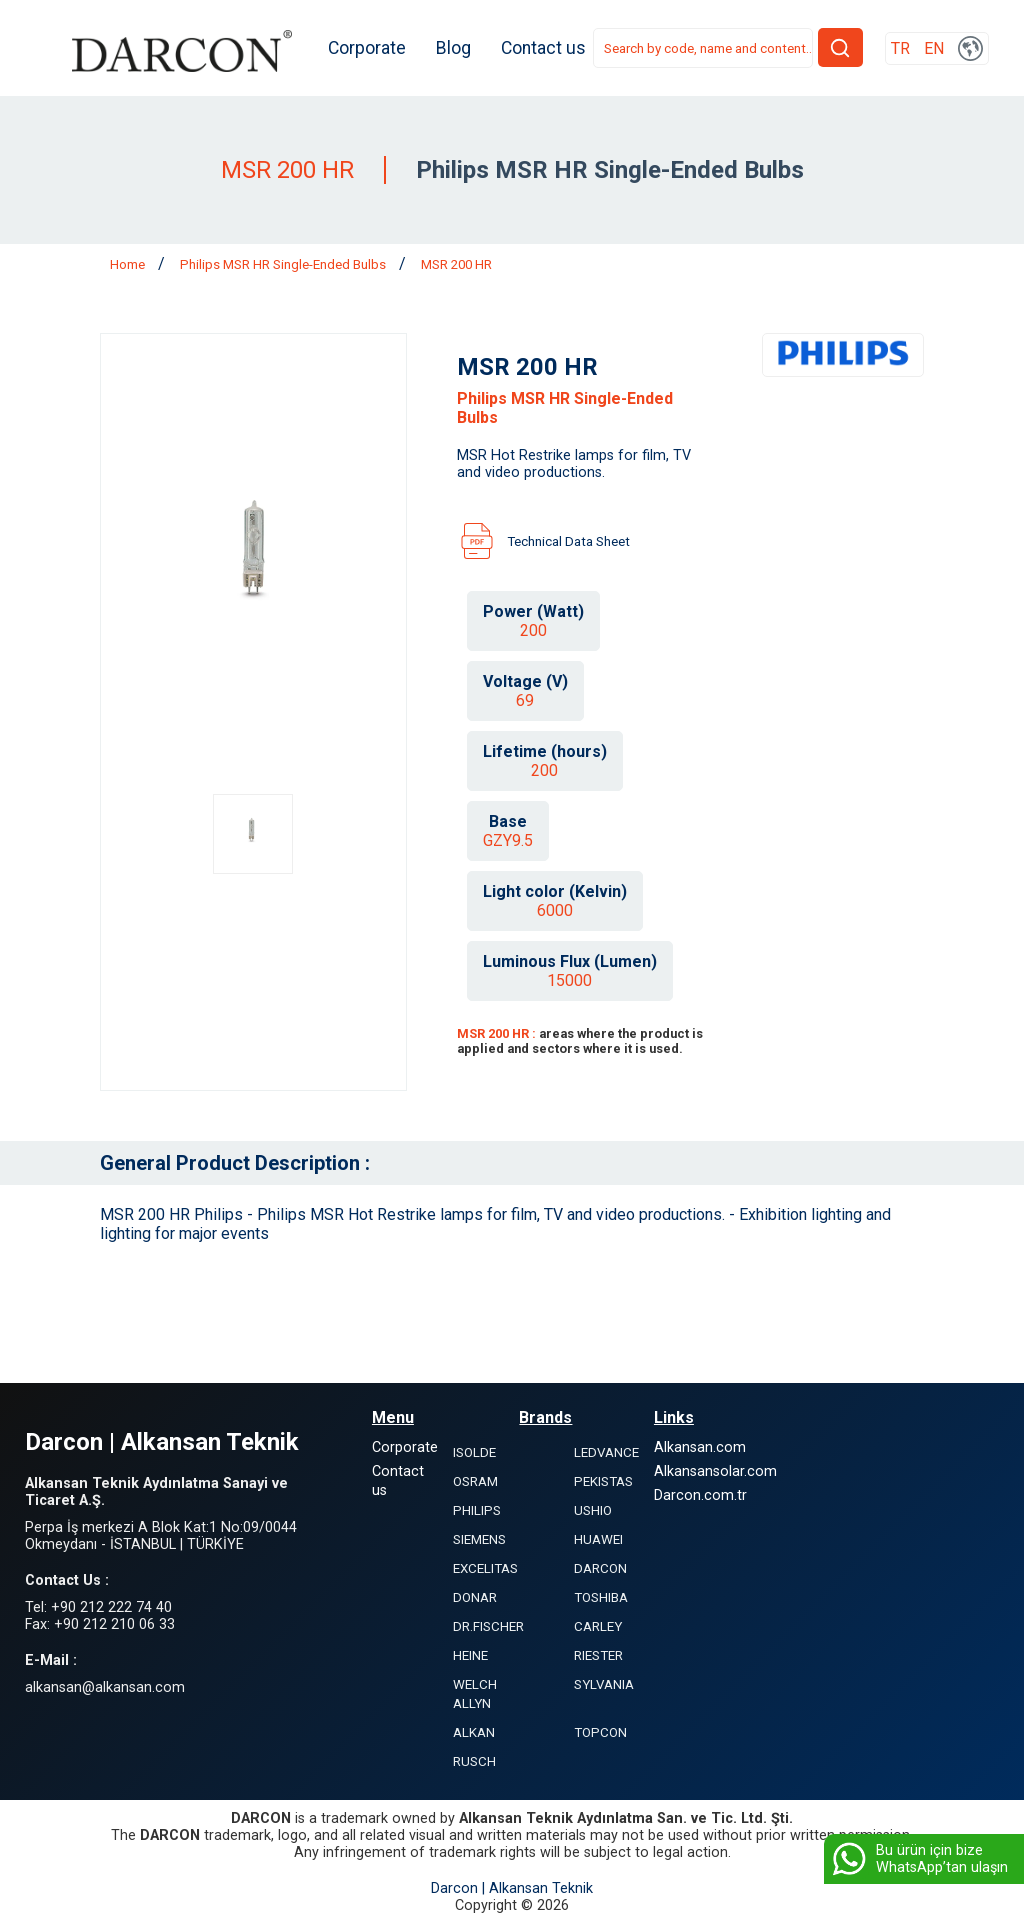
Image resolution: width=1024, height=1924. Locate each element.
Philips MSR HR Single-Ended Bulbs (284, 264)
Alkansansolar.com (715, 1471)
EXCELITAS (485, 1568)
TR (900, 48)
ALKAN (474, 1732)
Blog (453, 48)
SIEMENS (479, 1539)
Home (129, 264)
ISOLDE (474, 1452)
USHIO (593, 1510)
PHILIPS (477, 1510)
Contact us (543, 48)
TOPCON (600, 1732)
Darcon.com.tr (700, 1495)
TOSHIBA (601, 1597)
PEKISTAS (603, 1481)
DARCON (600, 1568)
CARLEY (598, 1626)
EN (934, 48)
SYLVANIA (604, 1684)
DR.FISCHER (488, 1626)
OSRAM (475, 1481)
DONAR (475, 1597)
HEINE (470, 1655)
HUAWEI (598, 1539)
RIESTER (598, 1655)
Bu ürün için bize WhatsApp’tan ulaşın (918, 1859)
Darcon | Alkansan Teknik (512, 1888)
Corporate (367, 48)
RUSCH (474, 1761)
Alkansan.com (700, 1447)
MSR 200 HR (456, 264)
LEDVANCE (606, 1452)
